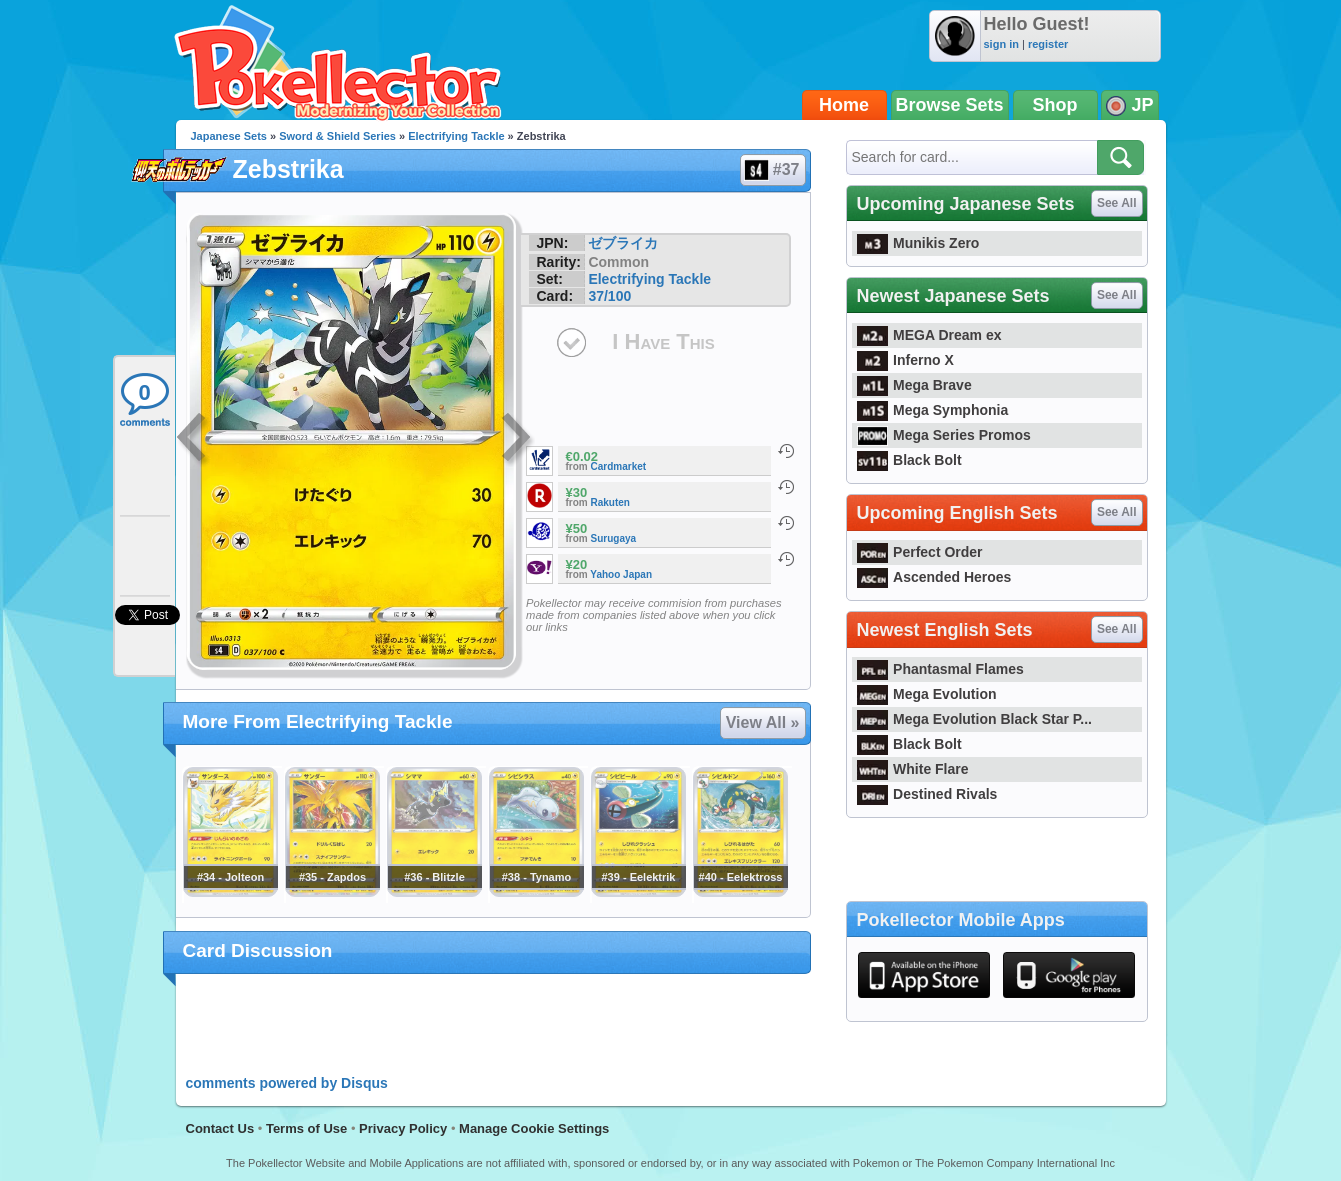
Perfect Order (920, 552)
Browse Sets (950, 105)
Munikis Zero (918, 243)
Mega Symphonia (933, 410)
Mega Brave (914, 385)
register (1048, 44)
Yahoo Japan (621, 574)
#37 (772, 170)
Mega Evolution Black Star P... (975, 719)
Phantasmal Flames (940, 669)
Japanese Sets (229, 136)
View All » (763, 722)
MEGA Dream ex (929, 335)
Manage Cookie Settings (534, 1128)
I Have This (663, 341)
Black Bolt (909, 460)
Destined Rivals (927, 794)
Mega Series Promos (944, 435)
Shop (1055, 105)
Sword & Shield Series (337, 136)
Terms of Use (306, 1128)
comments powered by (287, 1083)
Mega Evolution (927, 694)
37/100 (609, 296)
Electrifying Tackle (456, 136)
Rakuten (610, 502)
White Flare (913, 769)
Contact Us (220, 1128)
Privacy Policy (403, 1128)
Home (844, 105)
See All (1117, 203)
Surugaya (614, 538)
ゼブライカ (623, 243)
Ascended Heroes (934, 577)
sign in (1001, 44)
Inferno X (905, 360)
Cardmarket (619, 466)
